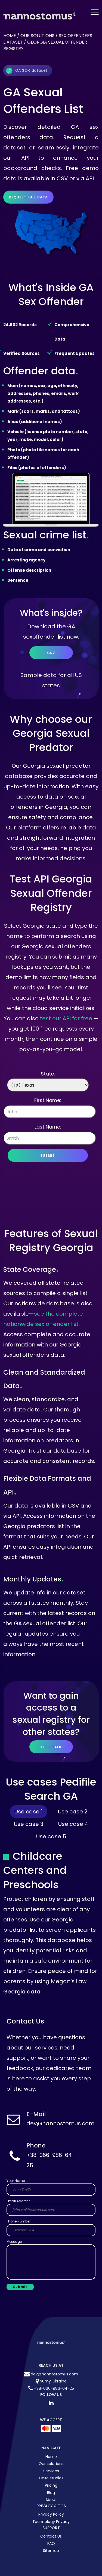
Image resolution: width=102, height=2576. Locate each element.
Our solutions (37, 35)
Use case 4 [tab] (73, 1824)
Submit (47, 1155)
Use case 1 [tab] (28, 1811)
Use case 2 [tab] (73, 1811)
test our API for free (66, 1018)
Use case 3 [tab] (28, 1824)
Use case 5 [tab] (51, 1836)
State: (48, 1073)
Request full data (28, 197)
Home (9, 35)
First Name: (47, 1100)
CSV (51, 652)
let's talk (51, 1747)
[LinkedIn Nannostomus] (51, 2403)
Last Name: (48, 1126)
